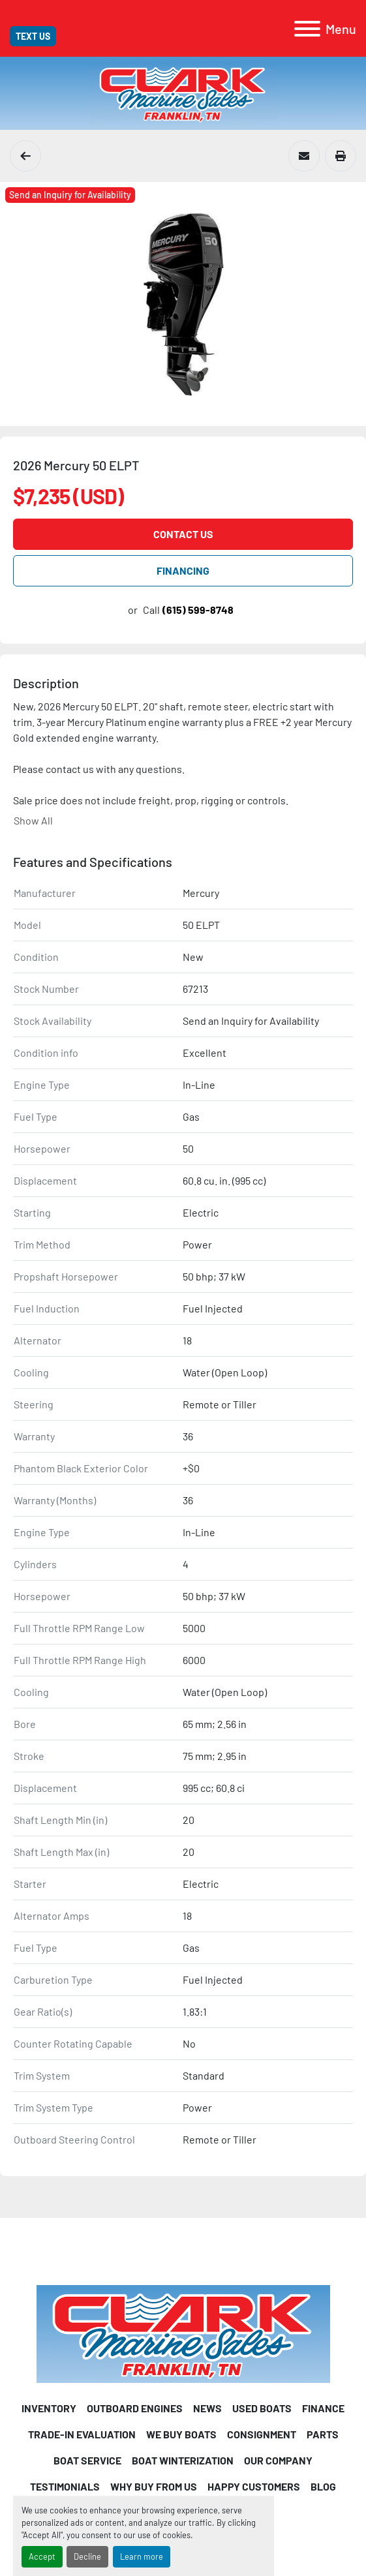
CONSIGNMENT (261, 2434)
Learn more (141, 2556)
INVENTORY (49, 2408)
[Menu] (307, 29)
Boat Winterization (183, 2460)
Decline (87, 2556)
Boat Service (87, 2460)
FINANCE (323, 2408)
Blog (323, 2486)
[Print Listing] (340, 156)
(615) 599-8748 (198, 609)
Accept (42, 2556)
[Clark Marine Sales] (183, 2332)
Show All (33, 820)
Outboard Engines (135, 2408)
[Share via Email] (304, 156)
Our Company (278, 2460)
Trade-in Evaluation (82, 2434)
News (207, 2408)
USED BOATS (262, 2408)
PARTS (323, 2434)
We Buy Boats (181, 2434)
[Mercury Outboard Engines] (25, 156)
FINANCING (183, 570)
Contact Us (183, 534)
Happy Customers (253, 2486)
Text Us (33, 36)
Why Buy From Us (153, 2486)
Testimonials (65, 2486)
